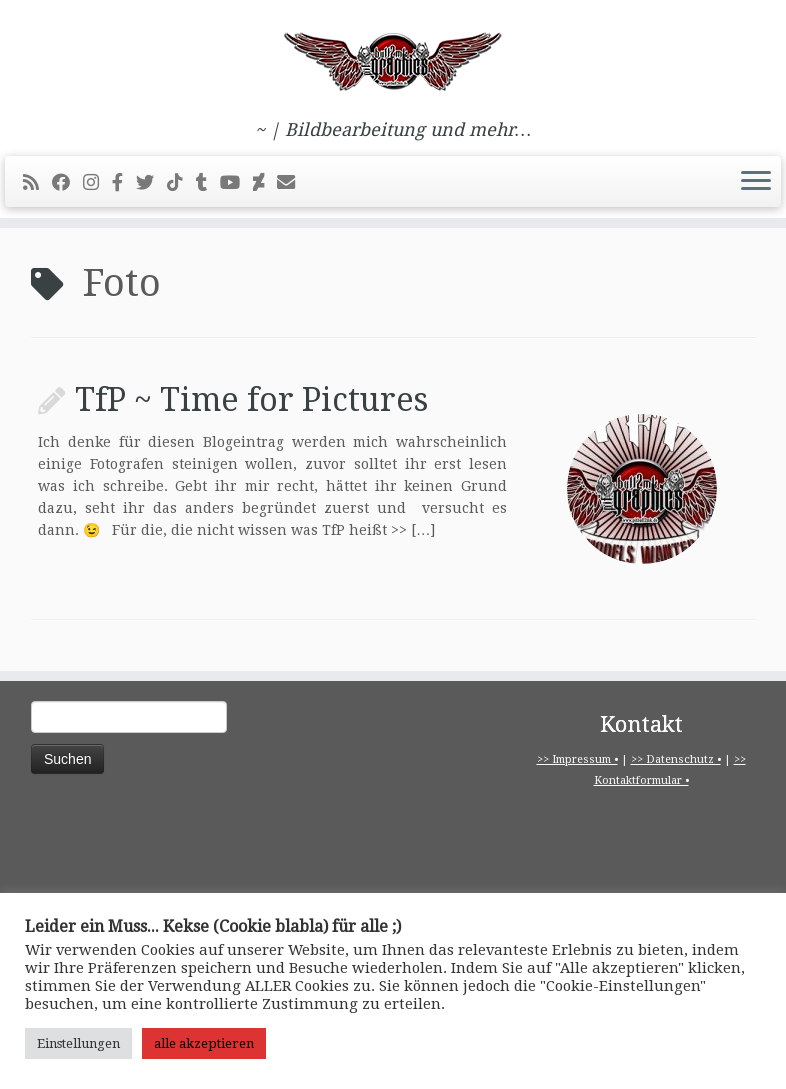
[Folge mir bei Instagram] (97, 182)
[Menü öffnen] (756, 182)
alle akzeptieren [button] (204, 1043)
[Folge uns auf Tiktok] (181, 182)
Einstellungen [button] (78, 1043)
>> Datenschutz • (676, 759)
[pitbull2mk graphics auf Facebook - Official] (124, 182)
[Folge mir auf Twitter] (151, 182)
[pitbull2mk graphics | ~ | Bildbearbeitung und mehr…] (393, 60)
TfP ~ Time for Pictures (251, 400)
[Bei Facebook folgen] (67, 182)
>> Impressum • (577, 759)
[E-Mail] (292, 182)
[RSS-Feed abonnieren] (37, 182)
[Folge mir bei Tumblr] (208, 182)
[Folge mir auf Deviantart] (265, 182)
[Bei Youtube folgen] (236, 182)
